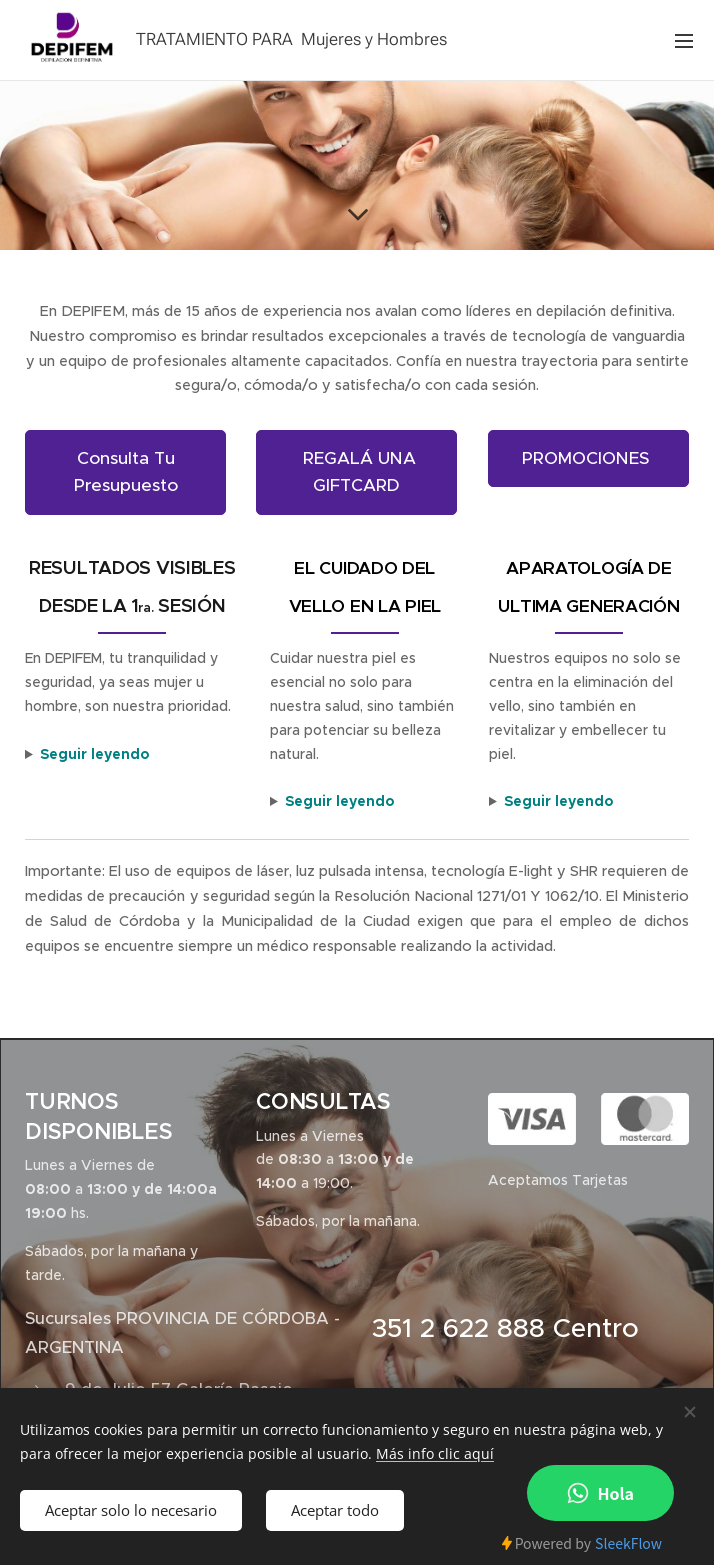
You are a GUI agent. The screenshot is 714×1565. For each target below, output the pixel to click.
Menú (684, 41)
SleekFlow (628, 1543)
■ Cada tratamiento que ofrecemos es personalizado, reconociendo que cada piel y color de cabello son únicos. (365, 803)
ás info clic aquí (441, 1453)
